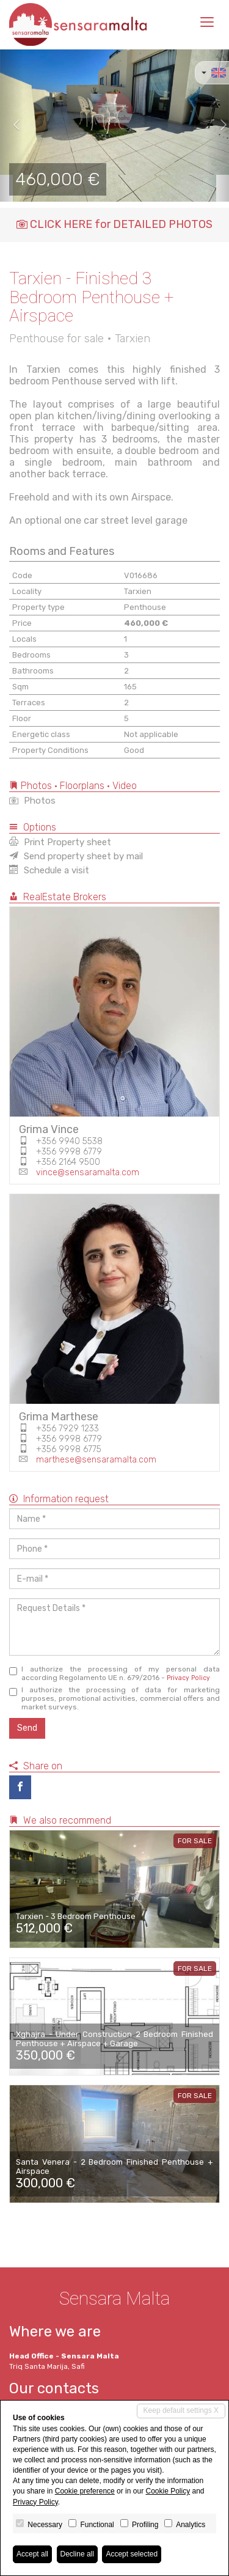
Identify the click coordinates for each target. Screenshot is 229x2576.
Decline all (77, 2554)
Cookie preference (85, 2491)
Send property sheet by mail (76, 856)
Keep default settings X (181, 2410)
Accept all (32, 2554)
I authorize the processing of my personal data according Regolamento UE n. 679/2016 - (114, 1673)
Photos (32, 800)
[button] (11, 125)
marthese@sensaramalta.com (96, 1460)
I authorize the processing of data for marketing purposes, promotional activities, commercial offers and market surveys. (114, 1698)
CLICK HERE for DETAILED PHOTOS (114, 224)
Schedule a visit (49, 870)
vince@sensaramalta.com (87, 1172)
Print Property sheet (60, 842)
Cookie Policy (167, 2491)
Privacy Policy (188, 1678)
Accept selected (132, 2554)
